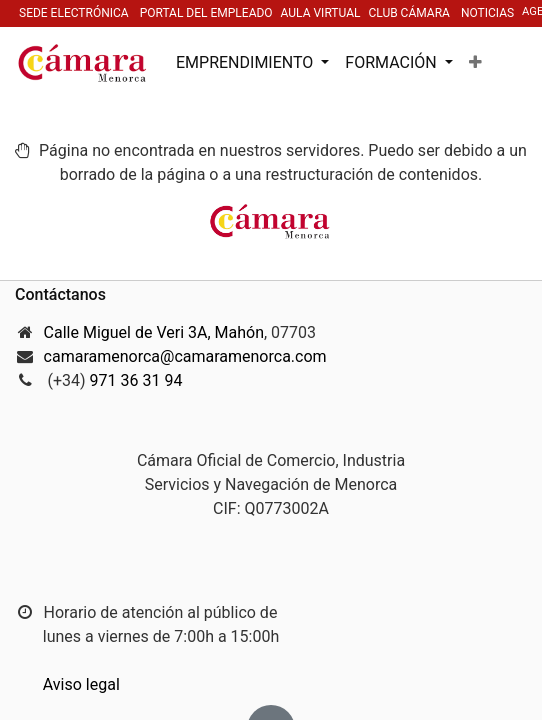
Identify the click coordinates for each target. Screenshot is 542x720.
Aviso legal (81, 684)
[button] (475, 63)
